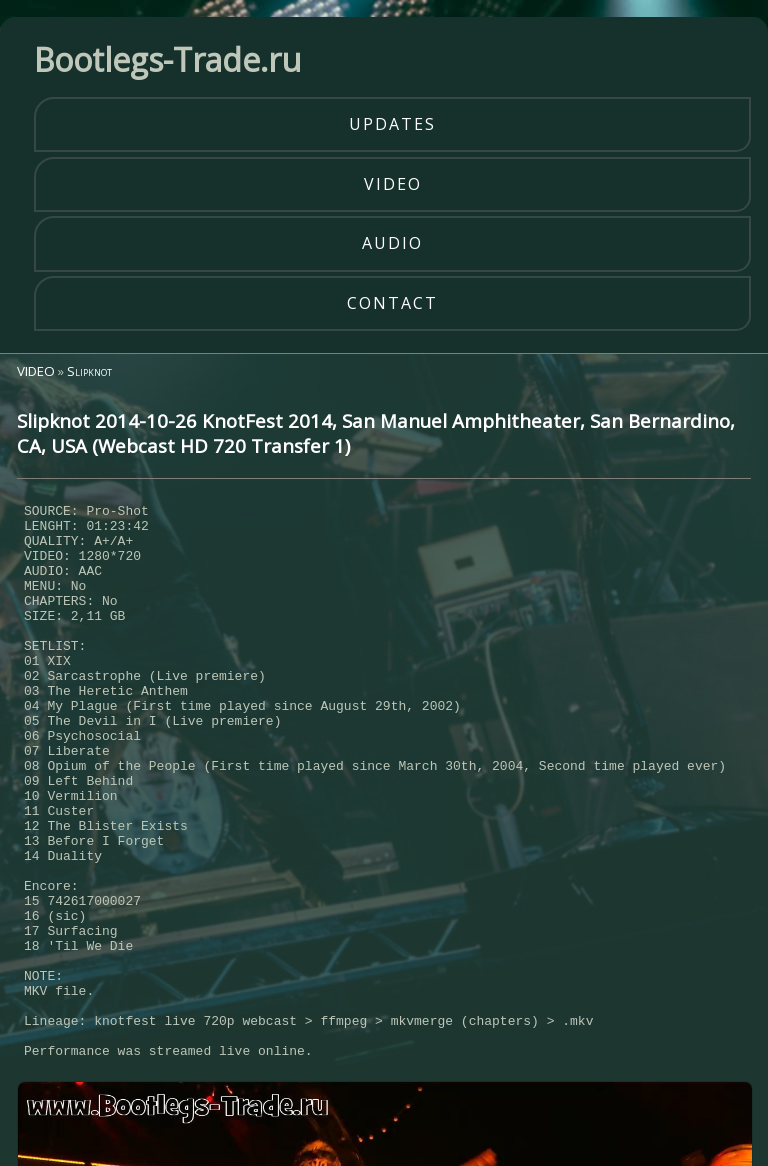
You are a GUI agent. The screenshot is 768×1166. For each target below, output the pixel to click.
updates (392, 124)
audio (392, 243)
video (393, 184)
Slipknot (89, 371)
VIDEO (36, 371)
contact (392, 303)
